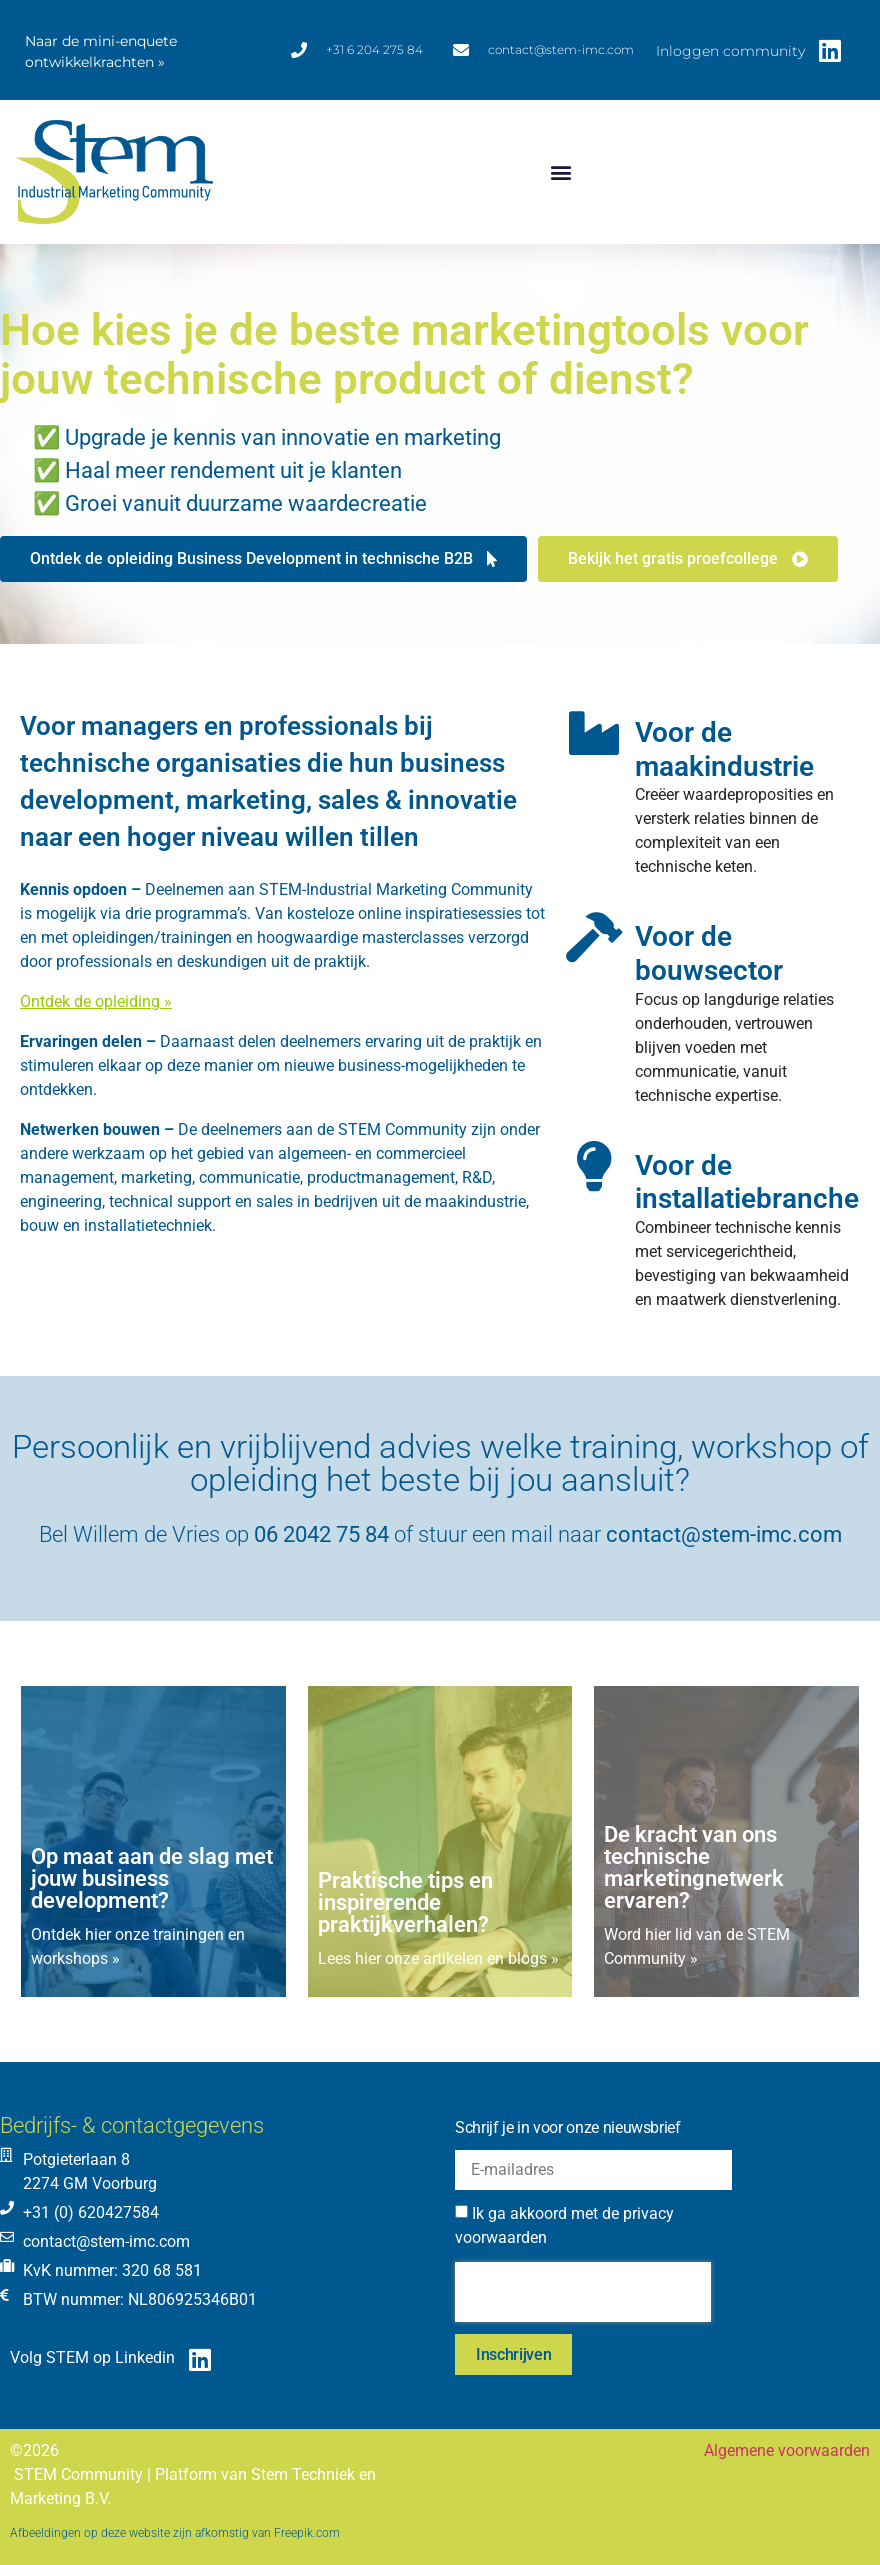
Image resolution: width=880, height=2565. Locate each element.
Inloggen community (730, 51)
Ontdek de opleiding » (96, 1001)
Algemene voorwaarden (787, 2450)
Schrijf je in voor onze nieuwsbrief (568, 2127)
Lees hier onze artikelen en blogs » (438, 1958)
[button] (561, 172)
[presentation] (583, 2292)
